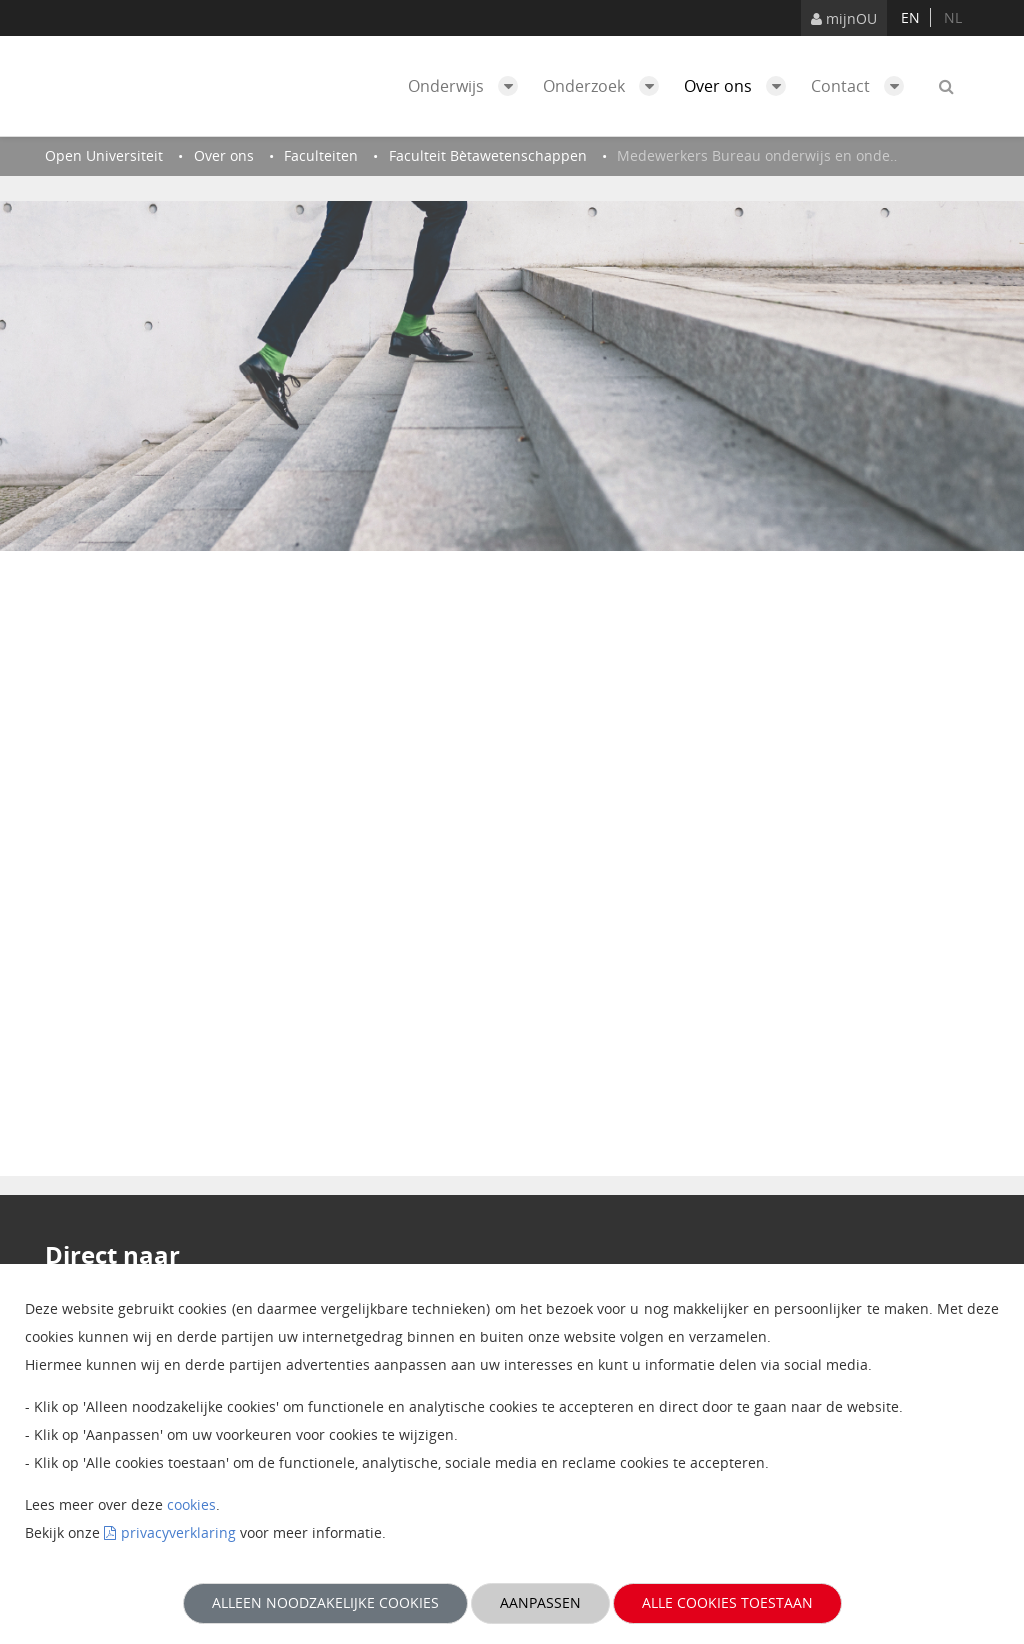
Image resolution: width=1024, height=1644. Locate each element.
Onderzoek (606, 86)
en (910, 17)
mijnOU (844, 18)
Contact (862, 86)
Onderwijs (468, 86)
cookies (191, 1504)
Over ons (740, 86)
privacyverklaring (178, 1532)
